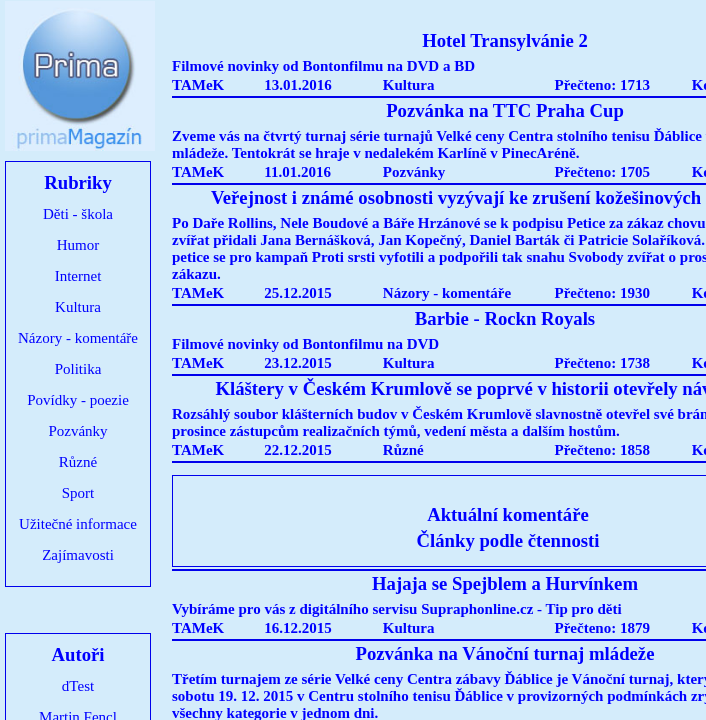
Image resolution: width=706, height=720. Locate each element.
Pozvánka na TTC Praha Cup (505, 110)
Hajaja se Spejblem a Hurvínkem (505, 583)
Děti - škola (78, 214)
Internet (78, 276)
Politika (78, 369)
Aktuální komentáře (508, 514)
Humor (78, 245)
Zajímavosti (78, 555)
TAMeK (198, 85)
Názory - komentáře (78, 338)
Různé (78, 462)
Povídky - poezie (78, 400)
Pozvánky (77, 431)
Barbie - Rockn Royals (505, 318)
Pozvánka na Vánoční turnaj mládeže (505, 653)
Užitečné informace (78, 524)
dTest (78, 686)
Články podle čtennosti (508, 540)
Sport (78, 493)
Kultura (78, 307)
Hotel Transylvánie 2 (505, 40)
